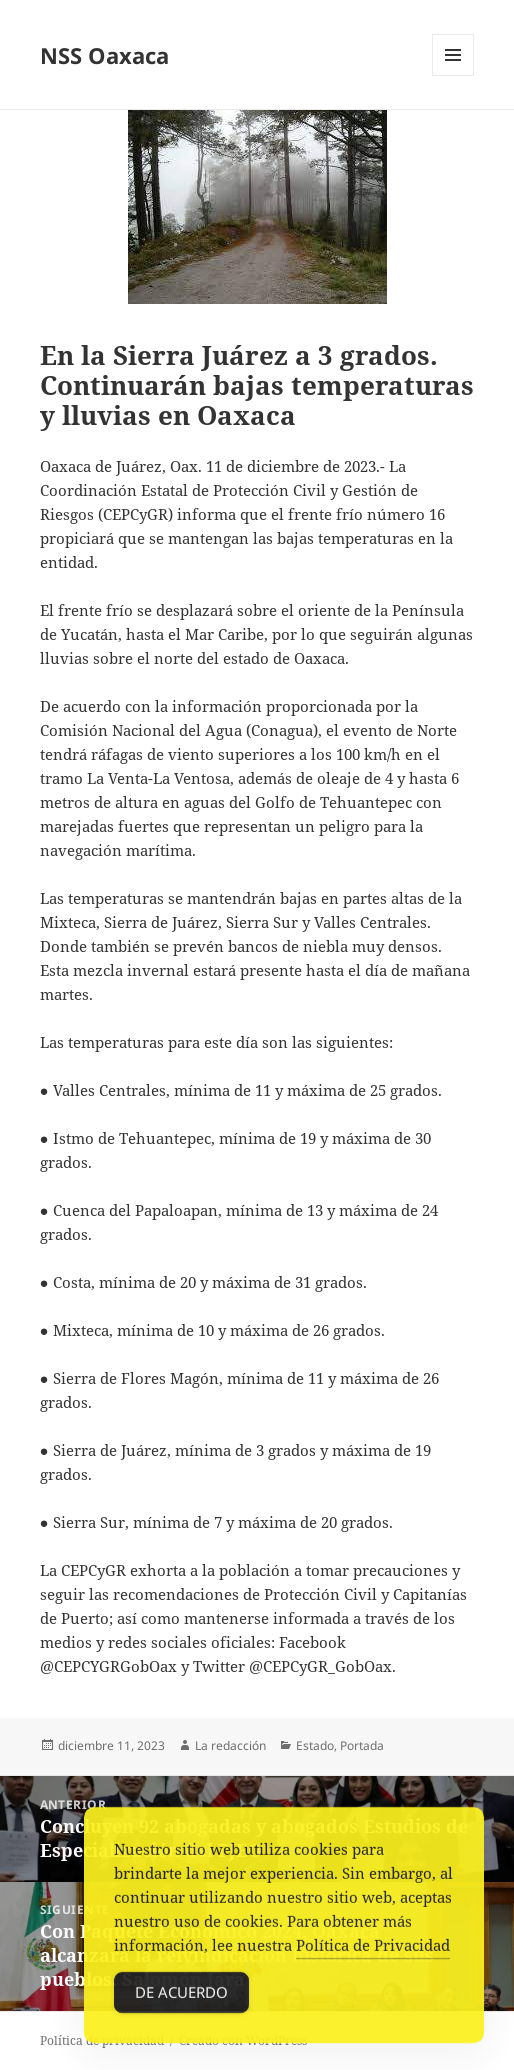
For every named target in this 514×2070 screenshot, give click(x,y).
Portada (362, 1745)
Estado (315, 1745)
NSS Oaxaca (104, 55)
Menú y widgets (453, 75)
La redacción (230, 1745)
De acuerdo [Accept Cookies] (181, 1996)
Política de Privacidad (373, 1949)
